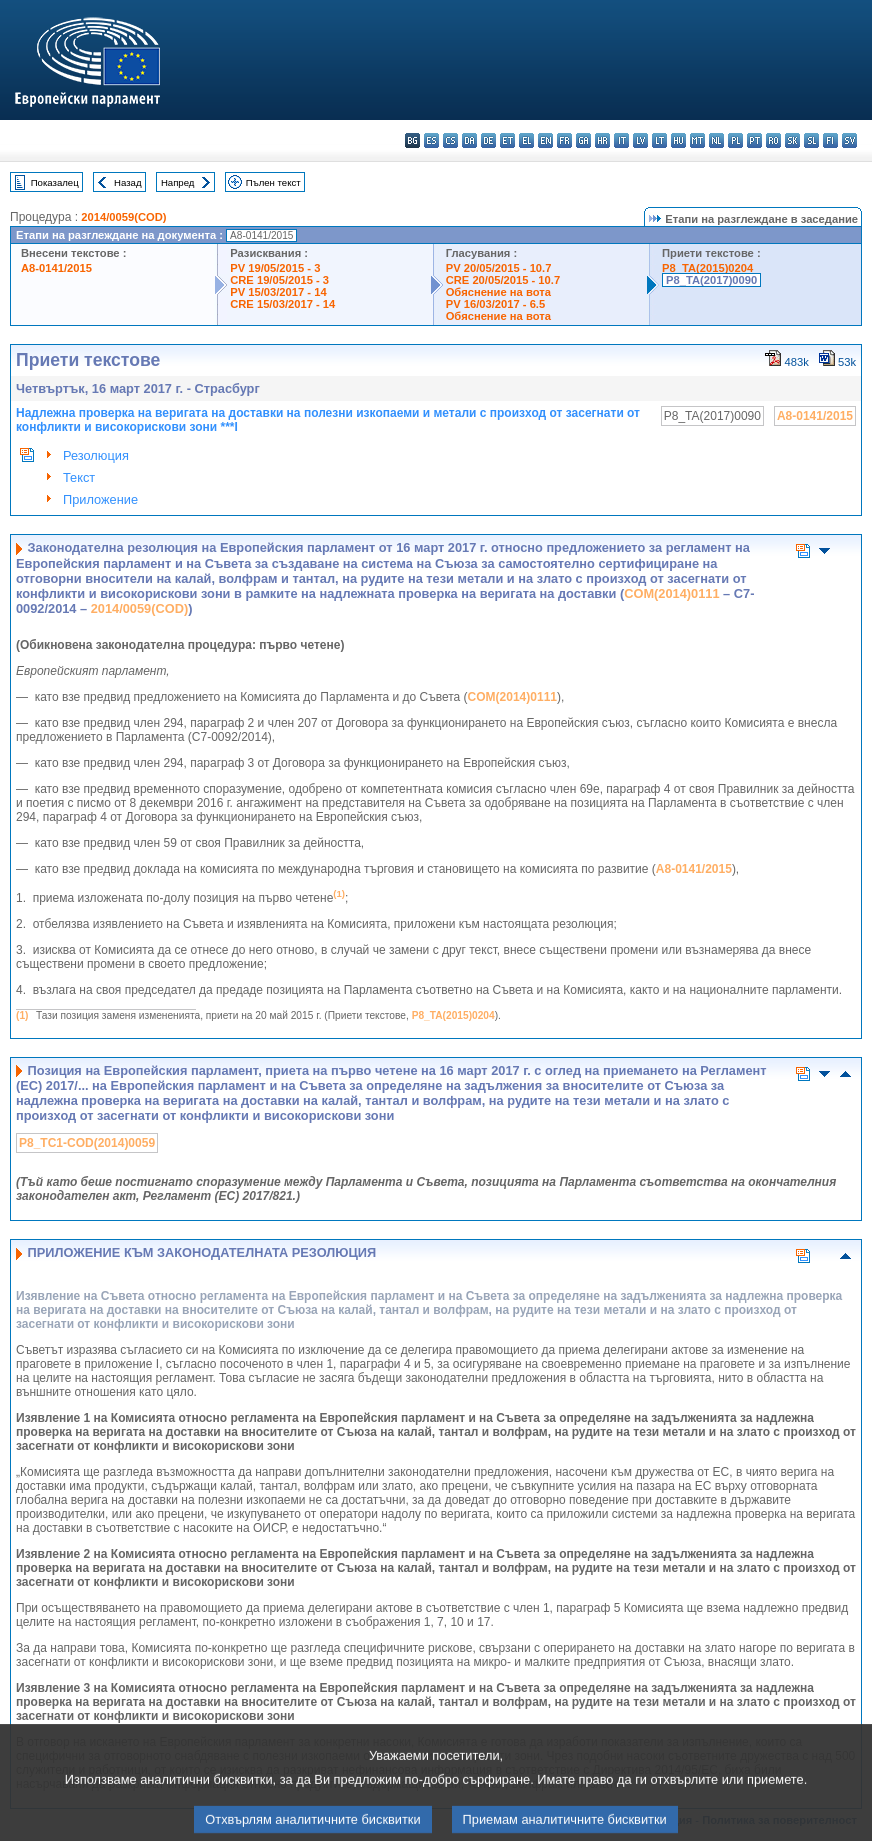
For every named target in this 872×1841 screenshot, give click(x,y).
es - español (431, 140)
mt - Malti (697, 140)
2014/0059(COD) (123, 217)
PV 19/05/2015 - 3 (275, 268)
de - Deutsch (488, 140)
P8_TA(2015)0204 (707, 268)
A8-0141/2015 (56, 268)
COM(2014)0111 (671, 593)
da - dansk (469, 140)
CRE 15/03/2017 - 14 (282, 304)
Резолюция (96, 455)
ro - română (773, 140)
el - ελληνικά (526, 140)
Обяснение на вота (498, 292)
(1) (22, 1015)
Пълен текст (273, 182)
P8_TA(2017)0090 (711, 280)
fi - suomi (830, 140)
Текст (79, 477)
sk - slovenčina (792, 140)
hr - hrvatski (602, 140)
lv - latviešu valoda (640, 140)
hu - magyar (678, 140)
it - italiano (621, 140)
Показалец (55, 182)
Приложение (100, 499)
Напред (178, 182)
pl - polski (735, 140)
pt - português (754, 140)
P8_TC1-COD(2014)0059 (87, 1143)
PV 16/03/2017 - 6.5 (496, 304)
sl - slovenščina (811, 140)
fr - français (564, 140)
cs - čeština (450, 140)
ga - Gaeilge (583, 140)
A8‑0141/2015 (694, 869)
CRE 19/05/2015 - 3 (279, 280)
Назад (128, 182)
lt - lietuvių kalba (659, 140)
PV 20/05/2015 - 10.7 (499, 268)
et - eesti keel (507, 140)
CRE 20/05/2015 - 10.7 (503, 280)
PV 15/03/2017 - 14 (278, 292)
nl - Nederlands (716, 140)
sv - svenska (849, 140)
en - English (545, 140)
